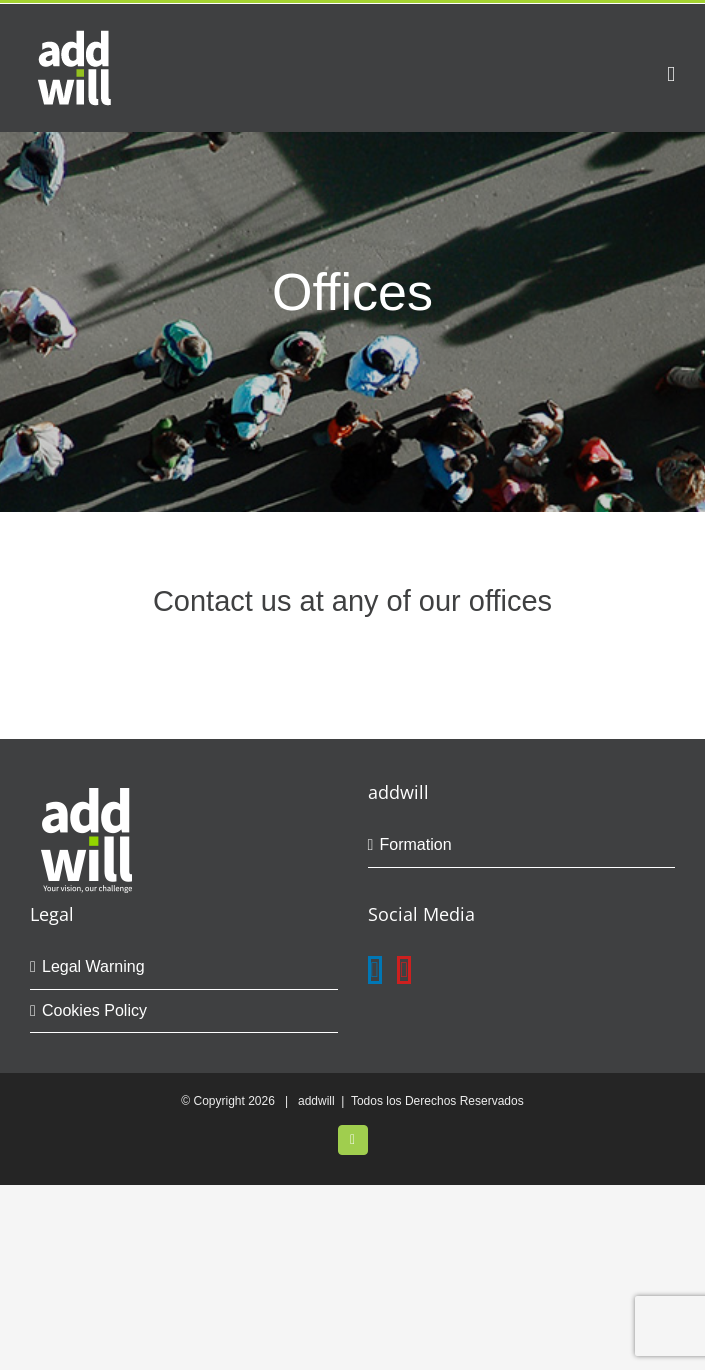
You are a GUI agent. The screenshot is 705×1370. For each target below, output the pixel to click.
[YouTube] (404, 970)
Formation (416, 844)
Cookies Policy (94, 1010)
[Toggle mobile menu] (671, 74)
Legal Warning (93, 966)
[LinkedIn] (375, 970)
